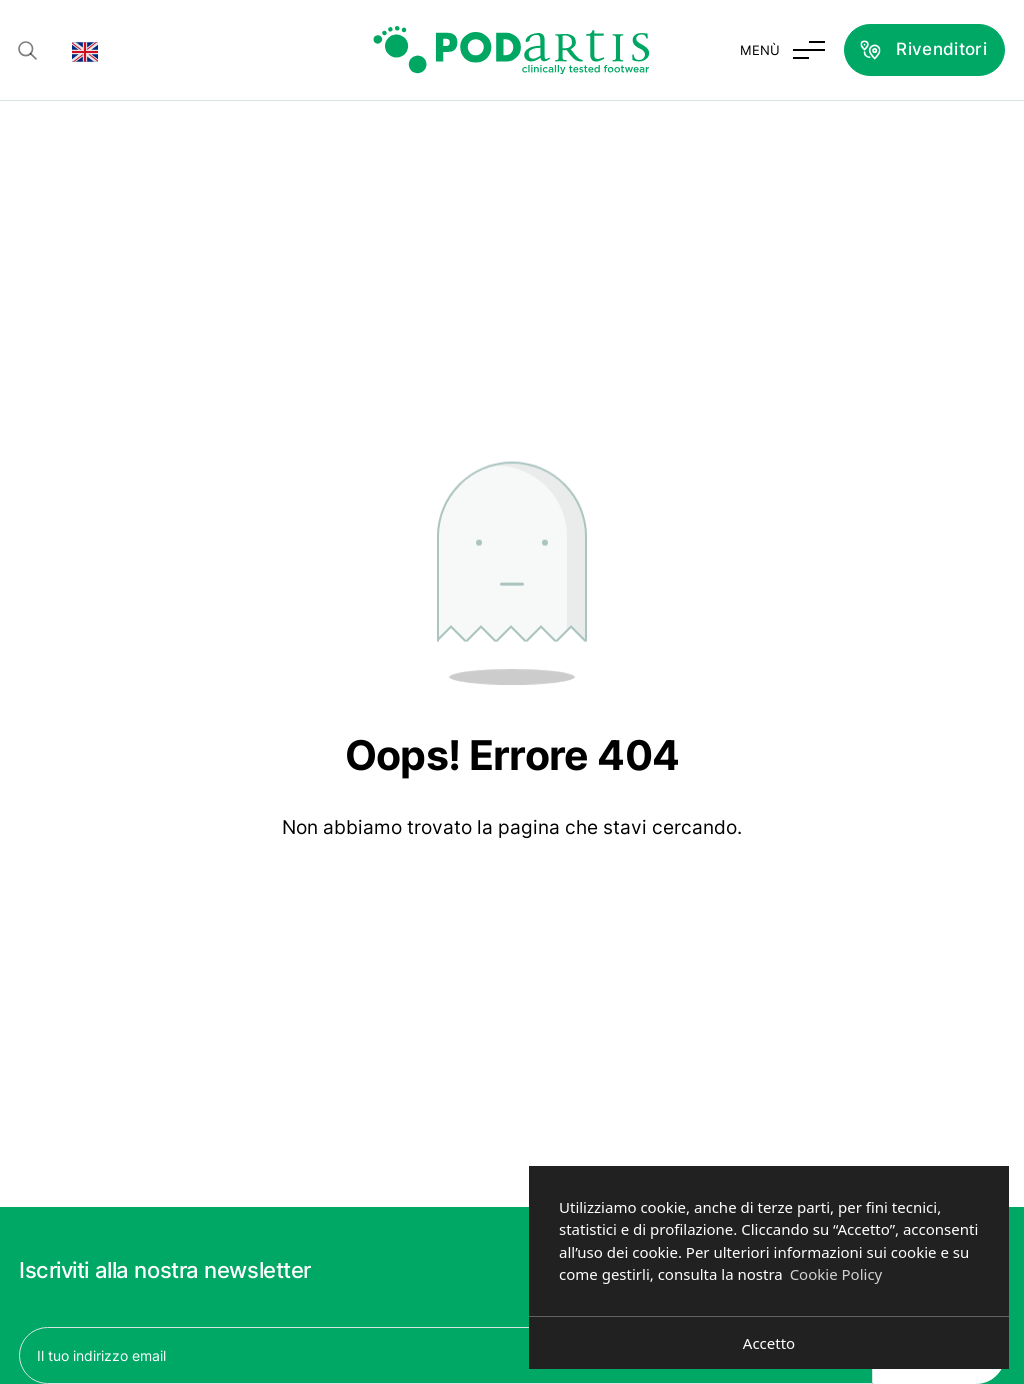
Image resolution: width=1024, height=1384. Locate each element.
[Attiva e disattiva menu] (782, 50)
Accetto (769, 1343)
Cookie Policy (836, 1274)
